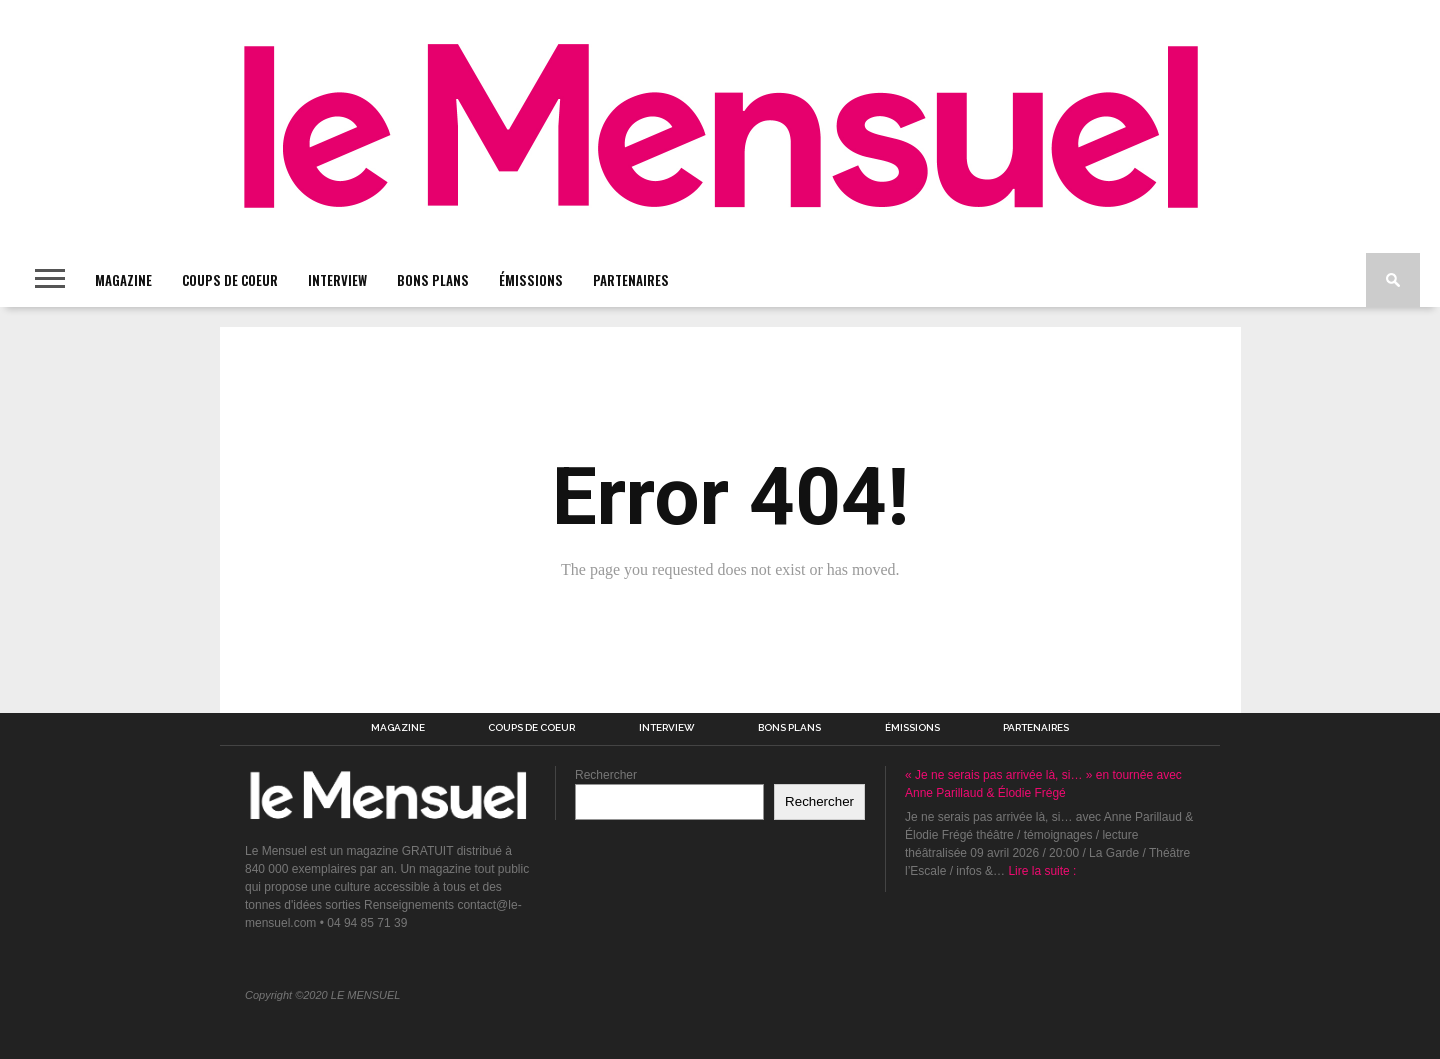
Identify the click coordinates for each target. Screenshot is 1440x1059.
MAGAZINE (123, 280)
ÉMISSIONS (531, 280)
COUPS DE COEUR (230, 280)
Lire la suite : (1042, 871)
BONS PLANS (433, 280)
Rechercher (606, 775)
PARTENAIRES (631, 280)
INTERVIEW (337, 280)
